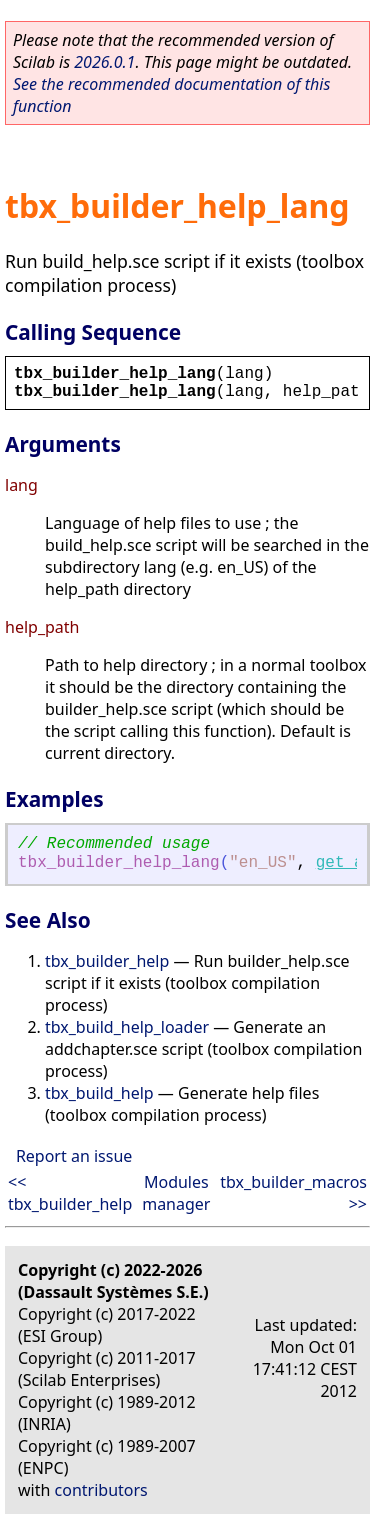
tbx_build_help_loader (127, 1027)
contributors (101, 1490)
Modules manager (176, 1193)
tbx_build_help (99, 1093)
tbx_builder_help (107, 961)
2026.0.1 (104, 62)
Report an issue (74, 1156)
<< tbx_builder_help (70, 1193)
